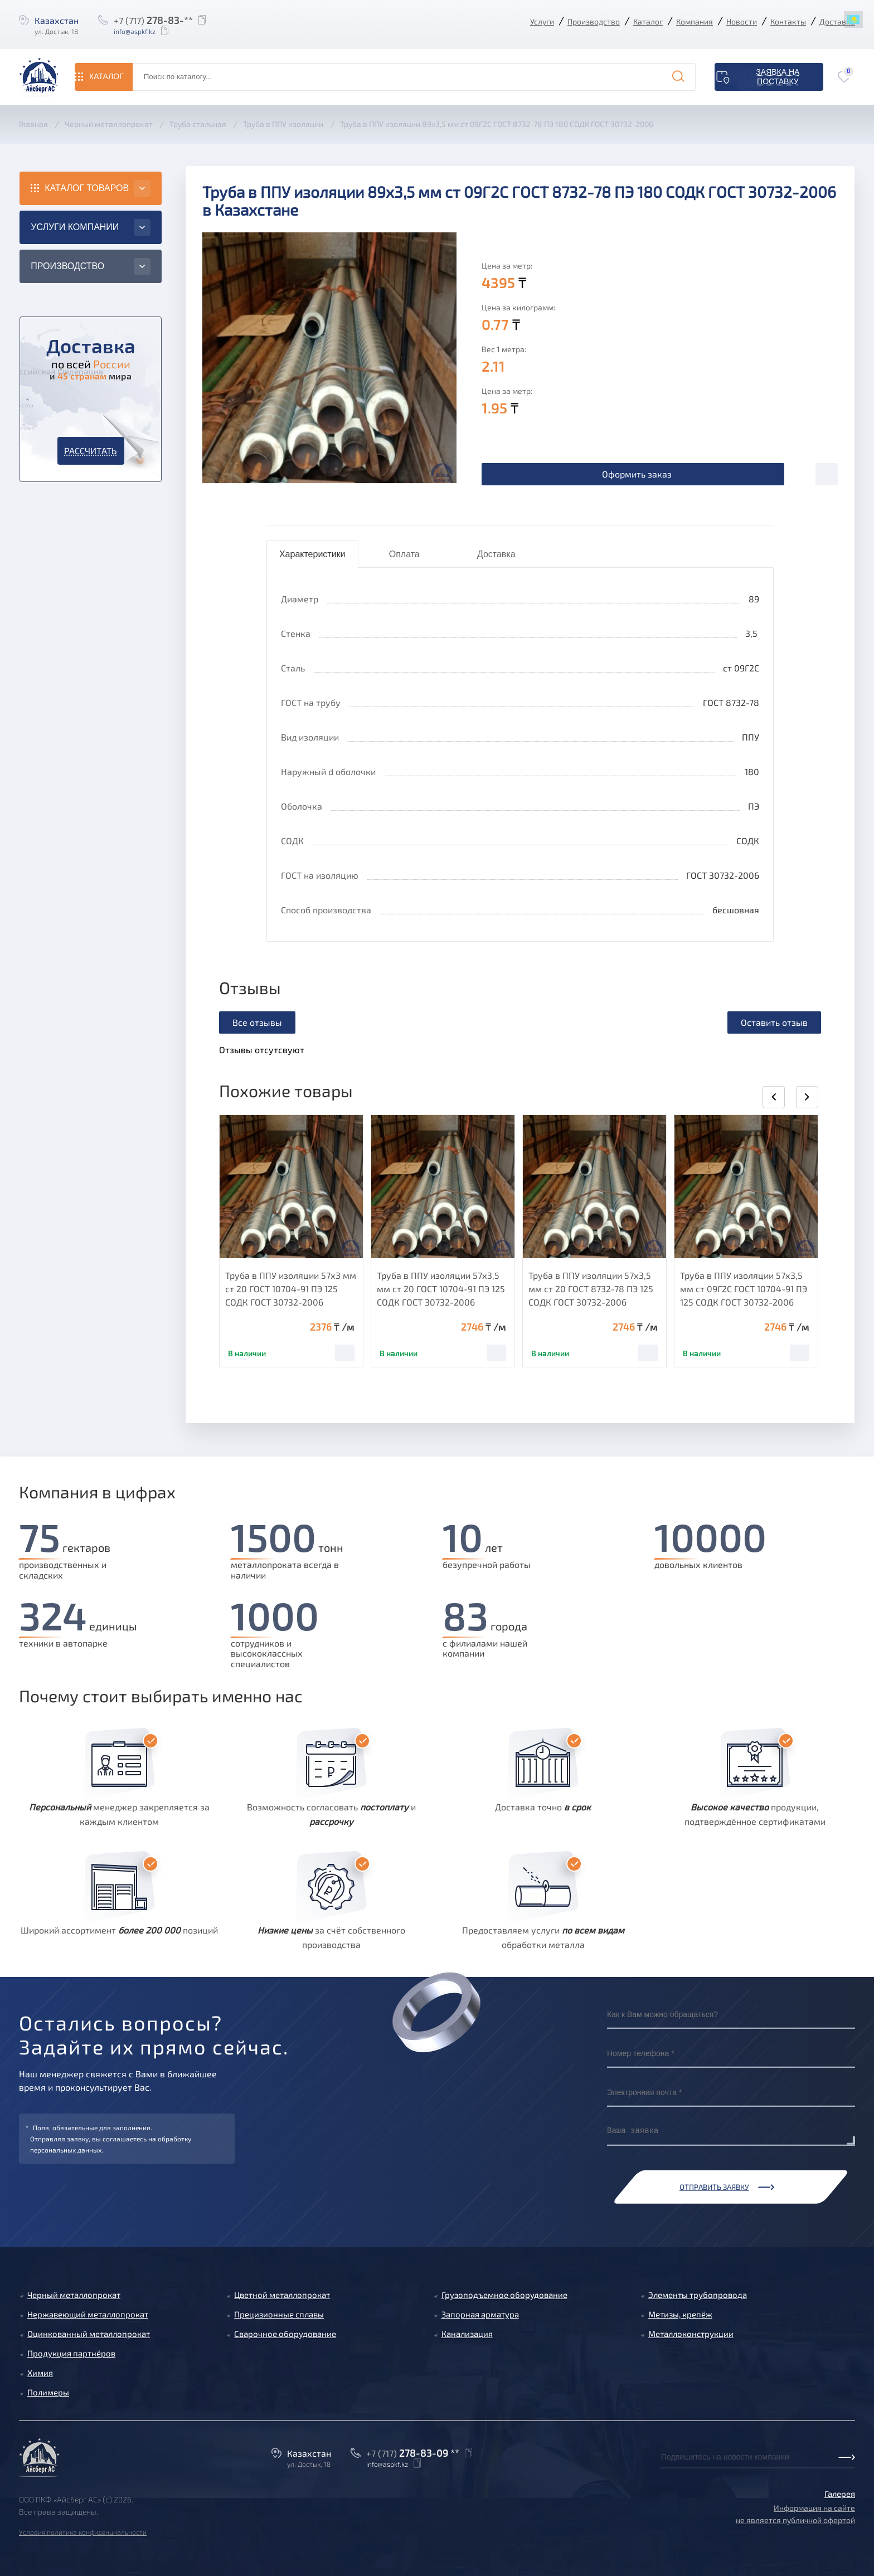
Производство (593, 21)
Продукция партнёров (71, 2353)
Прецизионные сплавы (279, 2314)
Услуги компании (75, 227)
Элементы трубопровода (697, 2295)
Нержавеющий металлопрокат (87, 2314)
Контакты (788, 21)
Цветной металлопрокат (282, 2295)
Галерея (839, 2494)
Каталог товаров (87, 188)
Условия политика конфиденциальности (83, 2532)
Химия (40, 2373)
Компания (694, 21)
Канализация (467, 2334)
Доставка (837, 21)
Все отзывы (257, 1022)
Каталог (648, 21)
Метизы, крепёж (680, 2314)
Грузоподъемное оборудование (504, 2295)
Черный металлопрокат (73, 2295)
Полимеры (48, 2392)
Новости (741, 21)
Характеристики (312, 554)
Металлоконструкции (691, 2334)
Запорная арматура (480, 2314)
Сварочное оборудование (285, 2334)
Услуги (542, 21)
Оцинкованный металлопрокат (88, 2334)
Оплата (404, 554)
